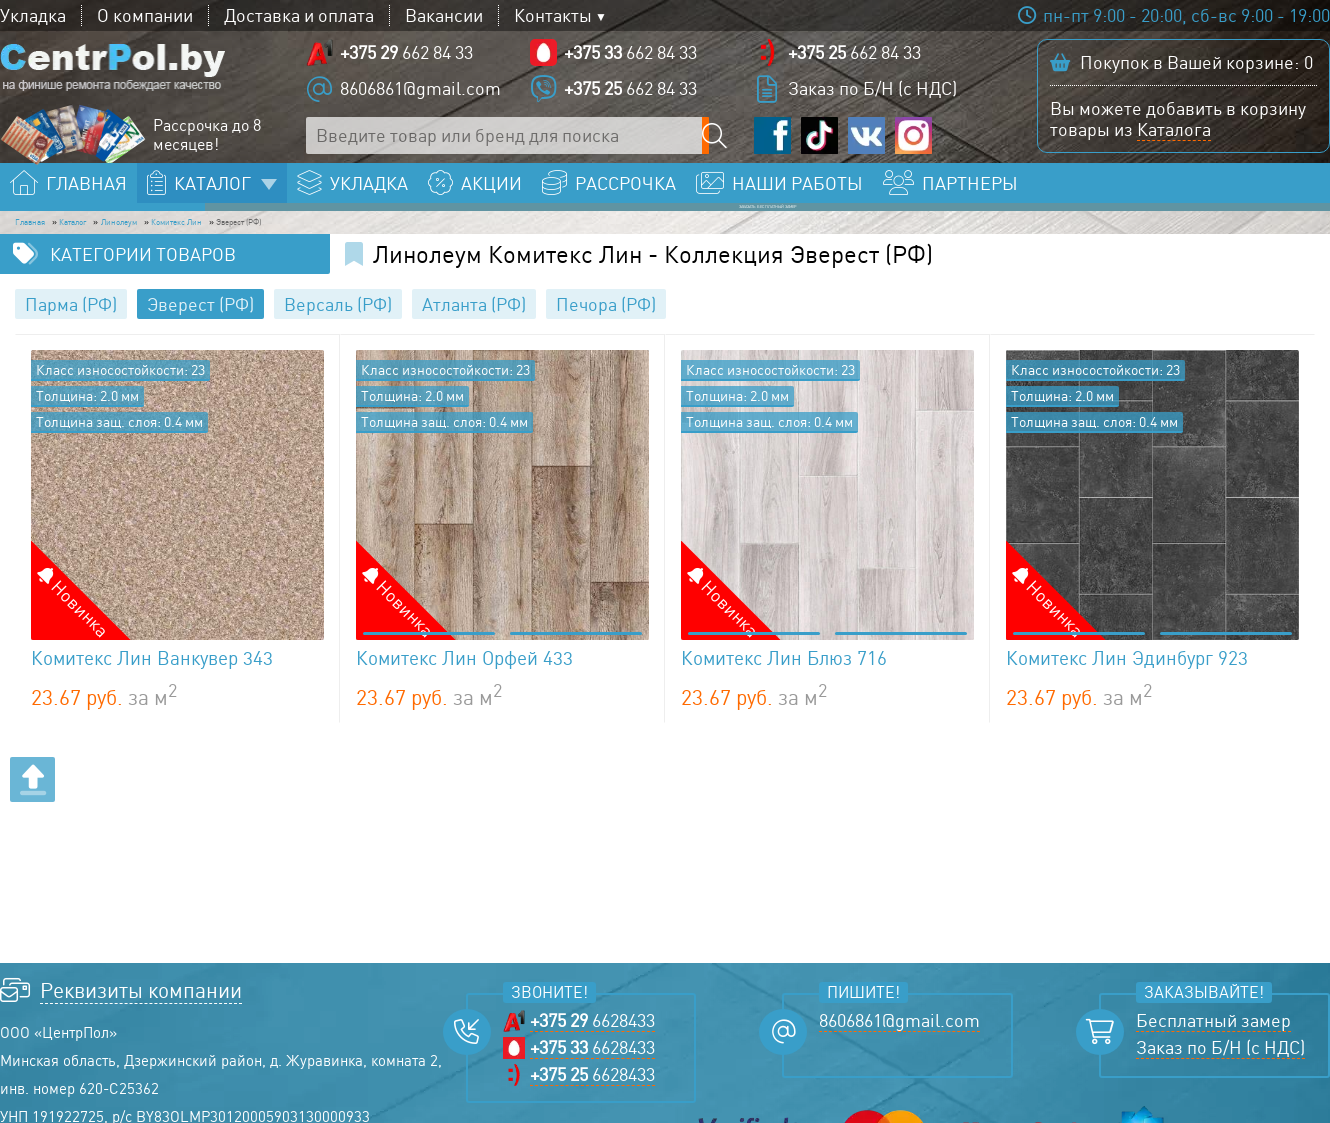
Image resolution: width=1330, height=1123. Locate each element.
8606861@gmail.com (420, 100)
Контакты (553, 15)
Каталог (140, 246)
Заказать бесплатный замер (1184, 206)
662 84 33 (406, 64)
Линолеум (240, 246)
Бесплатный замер (1213, 1052)
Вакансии (444, 15)
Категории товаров (143, 286)
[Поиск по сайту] (720, 147)
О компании (145, 15)
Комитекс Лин (364, 246)
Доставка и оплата (299, 15)
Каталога (1174, 141)
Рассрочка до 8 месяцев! (207, 147)
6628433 (592, 1052)
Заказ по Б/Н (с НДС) (872, 100)
